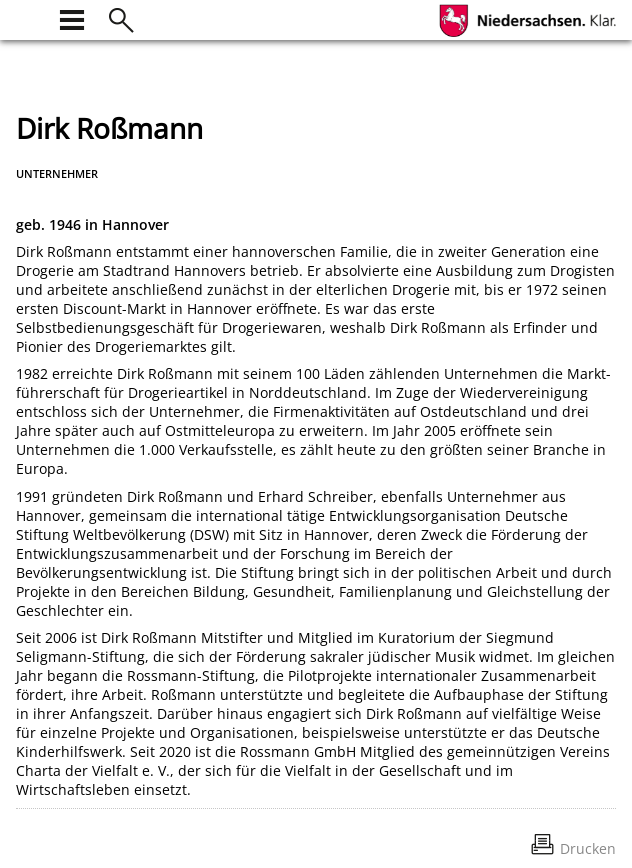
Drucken (588, 848)
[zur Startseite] (28, 17)
